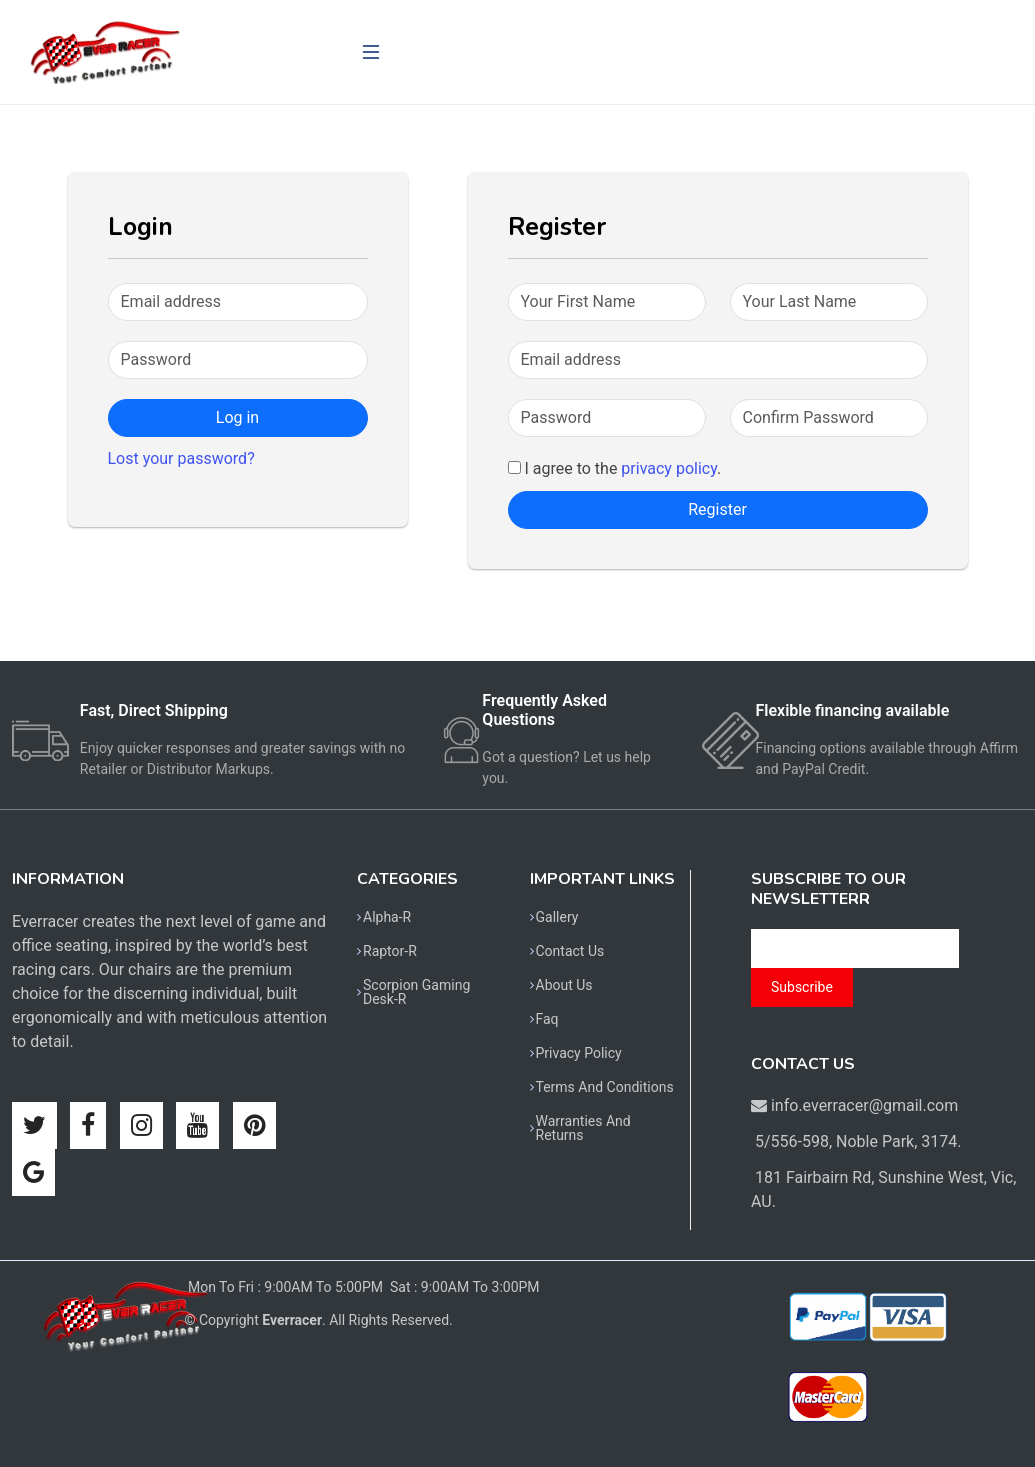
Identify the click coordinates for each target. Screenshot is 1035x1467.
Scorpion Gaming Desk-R (416, 992)
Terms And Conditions (605, 1087)
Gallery (557, 917)
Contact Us (570, 951)
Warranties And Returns (583, 1128)
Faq (547, 1019)
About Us (564, 985)
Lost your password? (181, 458)
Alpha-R (387, 917)
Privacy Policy (579, 1053)
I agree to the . (615, 468)
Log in (237, 417)
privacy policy (669, 468)
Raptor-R (390, 951)
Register (717, 509)
